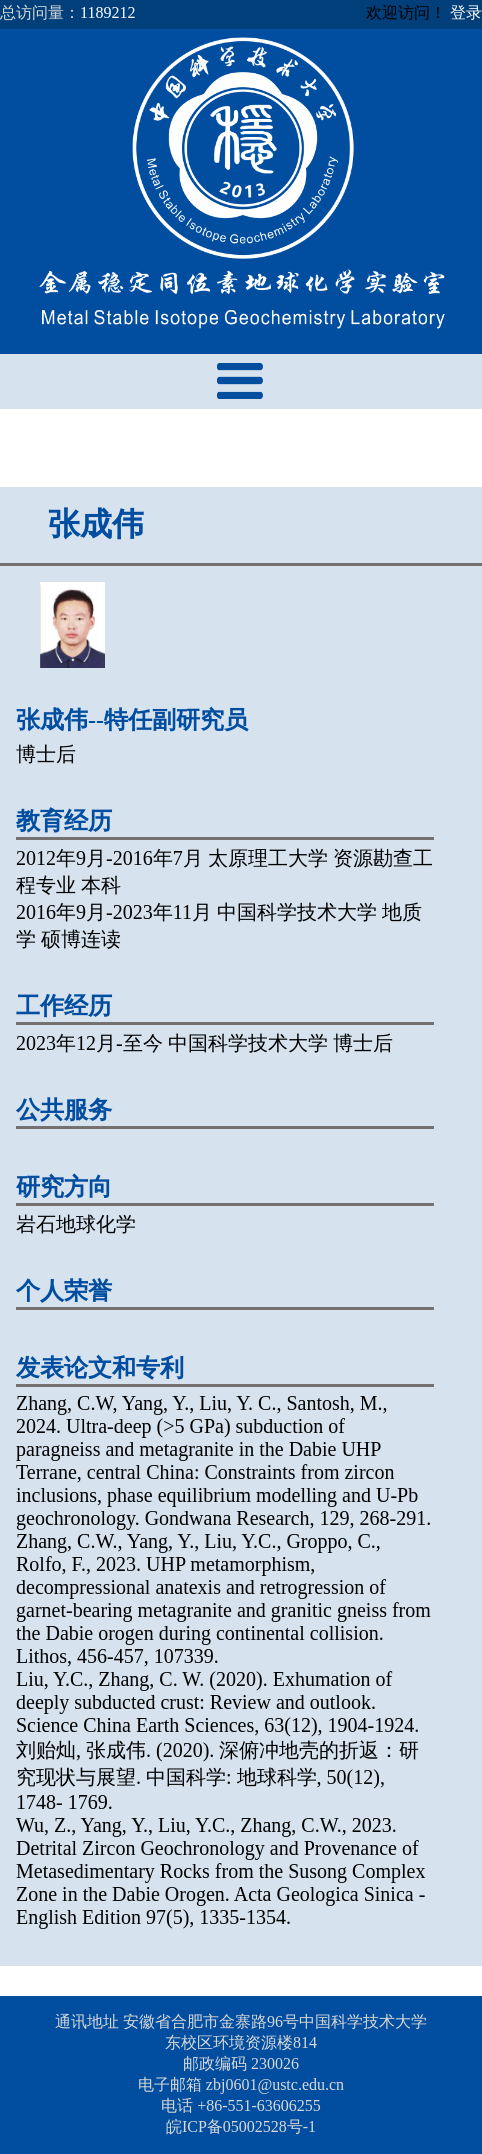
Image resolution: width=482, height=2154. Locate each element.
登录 (466, 12)
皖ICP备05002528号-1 (241, 2126)
